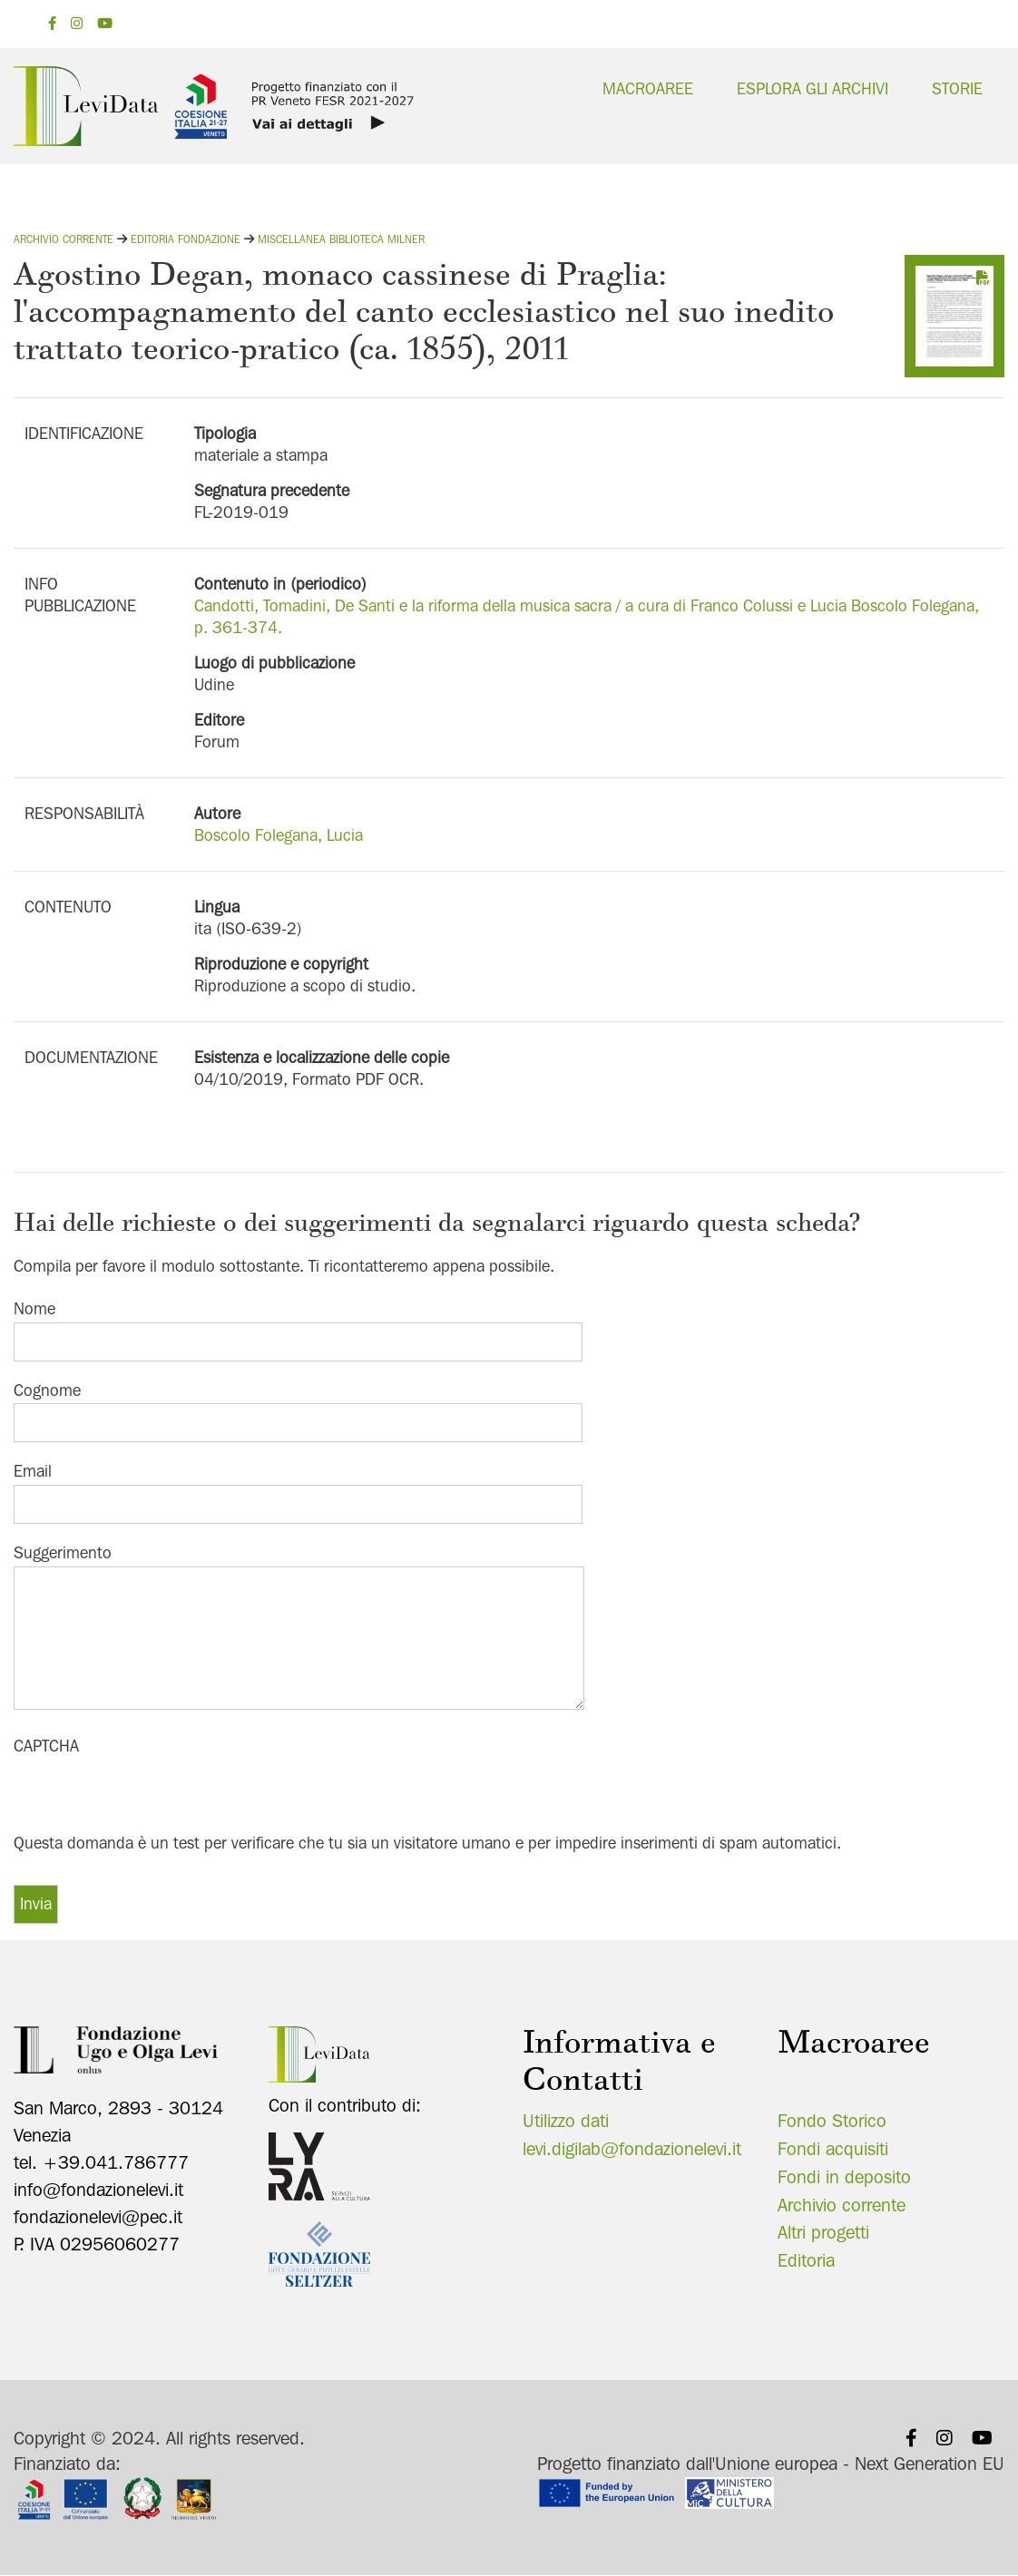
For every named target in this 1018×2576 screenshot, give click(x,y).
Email (33, 1470)
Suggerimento (63, 1552)
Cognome (47, 1390)
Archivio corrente (63, 239)
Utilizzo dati (566, 2121)
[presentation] (151, 1795)
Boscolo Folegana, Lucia (278, 834)
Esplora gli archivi (812, 88)
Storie (957, 88)
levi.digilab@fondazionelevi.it (632, 2149)
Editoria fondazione (185, 239)
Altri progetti (823, 2232)
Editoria (806, 2260)
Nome (34, 1308)
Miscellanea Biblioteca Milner (341, 239)
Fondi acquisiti (833, 2149)
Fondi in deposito (844, 2177)
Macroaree (647, 88)
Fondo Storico (832, 2121)
